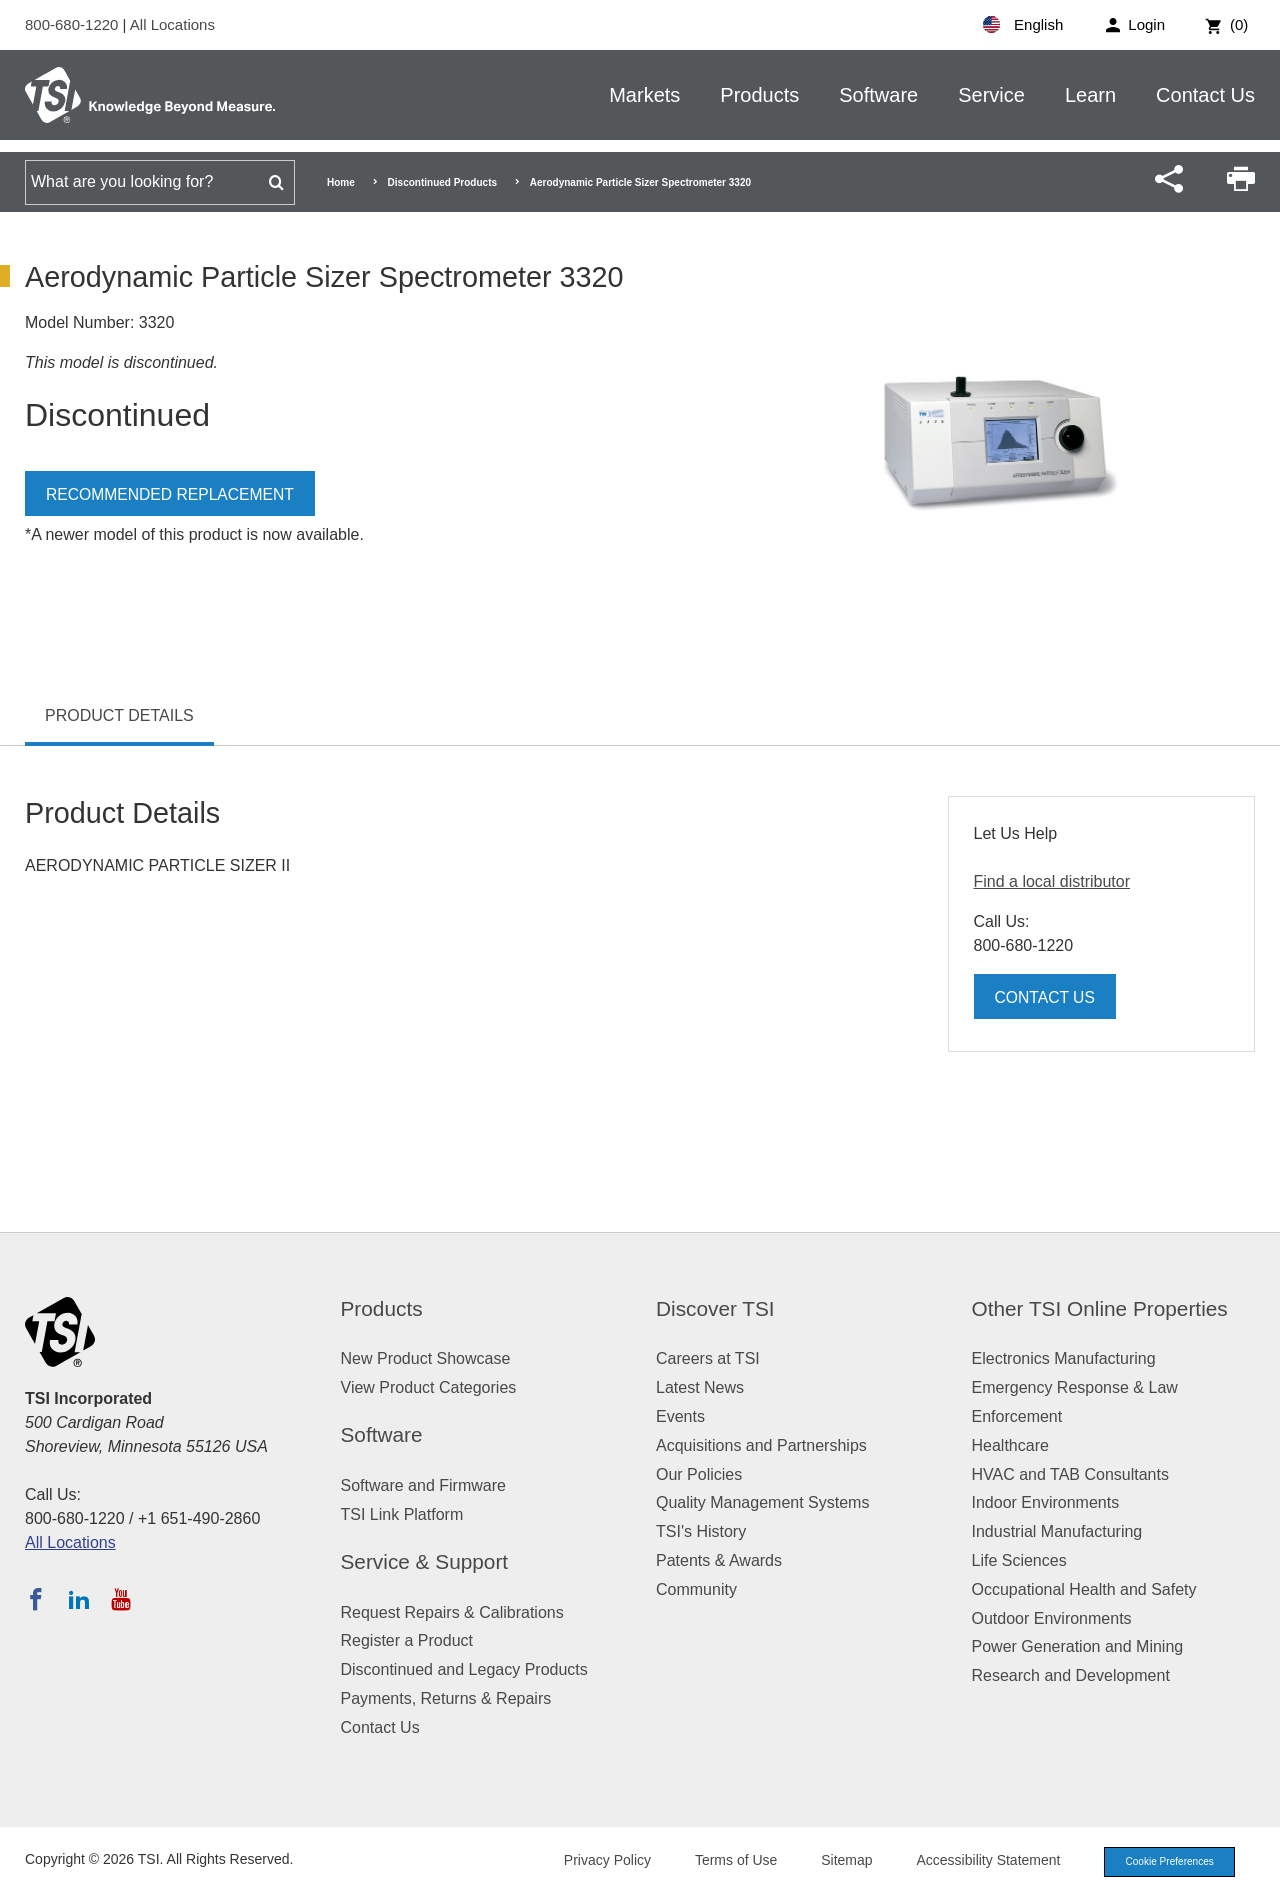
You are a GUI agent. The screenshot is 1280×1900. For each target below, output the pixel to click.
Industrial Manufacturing (1057, 1531)
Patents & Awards (719, 1560)
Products (759, 95)
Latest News (700, 1387)
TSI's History (701, 1531)
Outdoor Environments (1052, 1618)
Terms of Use (722, 1861)
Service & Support (425, 1561)
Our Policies (699, 1474)
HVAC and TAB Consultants (1070, 1474)
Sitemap (832, 1861)
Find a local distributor (1052, 881)
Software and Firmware (423, 1485)
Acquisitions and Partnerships (761, 1445)
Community (696, 1589)
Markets (644, 95)
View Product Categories (429, 1387)
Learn (1090, 95)
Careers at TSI (708, 1358)
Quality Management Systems (762, 1502)
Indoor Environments (1046, 1502)
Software (878, 95)
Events (680, 1416)
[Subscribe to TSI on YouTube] (120, 1599)
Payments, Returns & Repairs (446, 1698)
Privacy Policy (592, 1861)
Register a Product (407, 1640)
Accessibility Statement (974, 1861)
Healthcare (1010, 1445)
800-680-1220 (74, 24)
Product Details (119, 715)
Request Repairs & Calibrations (452, 1612)
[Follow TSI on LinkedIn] (79, 1599)
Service (991, 95)
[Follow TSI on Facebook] (36, 1599)
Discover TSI (715, 1308)
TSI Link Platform (402, 1514)
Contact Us (1205, 95)
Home (341, 182)
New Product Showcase (426, 1358)
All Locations (172, 24)
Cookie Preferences (1162, 1862)
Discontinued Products (442, 182)
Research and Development (1071, 1675)
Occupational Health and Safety (1084, 1589)
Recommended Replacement (172, 494)
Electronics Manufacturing (1064, 1358)
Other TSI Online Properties (1100, 1308)
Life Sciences (1019, 1560)
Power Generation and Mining (1078, 1646)
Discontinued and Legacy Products (464, 1669)
